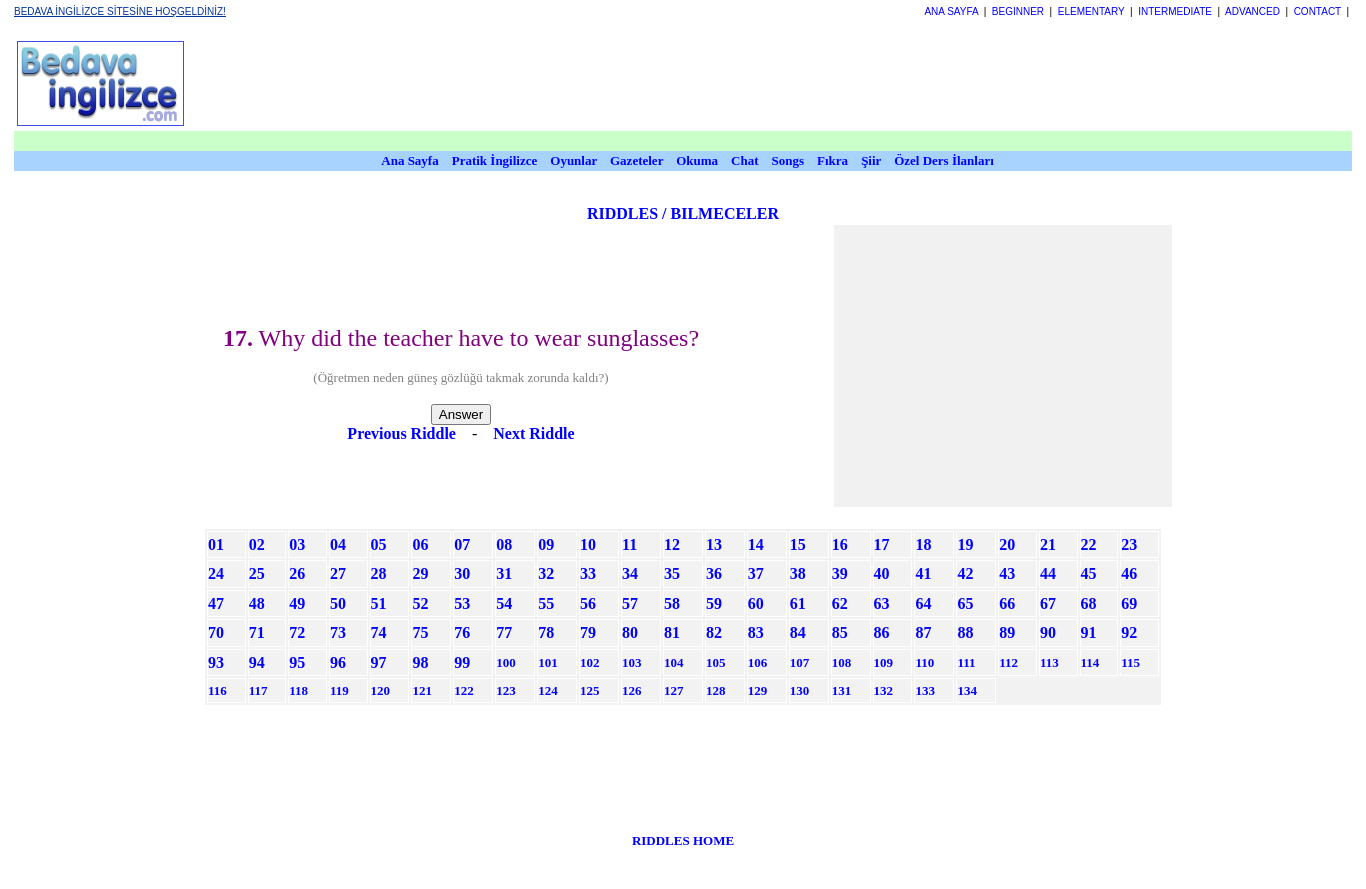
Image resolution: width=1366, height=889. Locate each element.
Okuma (698, 160)
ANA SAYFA (951, 11)
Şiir (871, 160)
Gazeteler (638, 160)
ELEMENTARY (1091, 11)
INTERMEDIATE (1175, 11)
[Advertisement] (685, 83)
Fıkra (832, 160)
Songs (788, 160)
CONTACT (1317, 11)
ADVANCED (1252, 11)
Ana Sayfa (409, 160)
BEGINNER (1018, 11)
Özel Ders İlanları (944, 160)
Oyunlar (573, 160)
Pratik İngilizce (495, 160)
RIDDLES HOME (682, 840)
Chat (744, 160)
